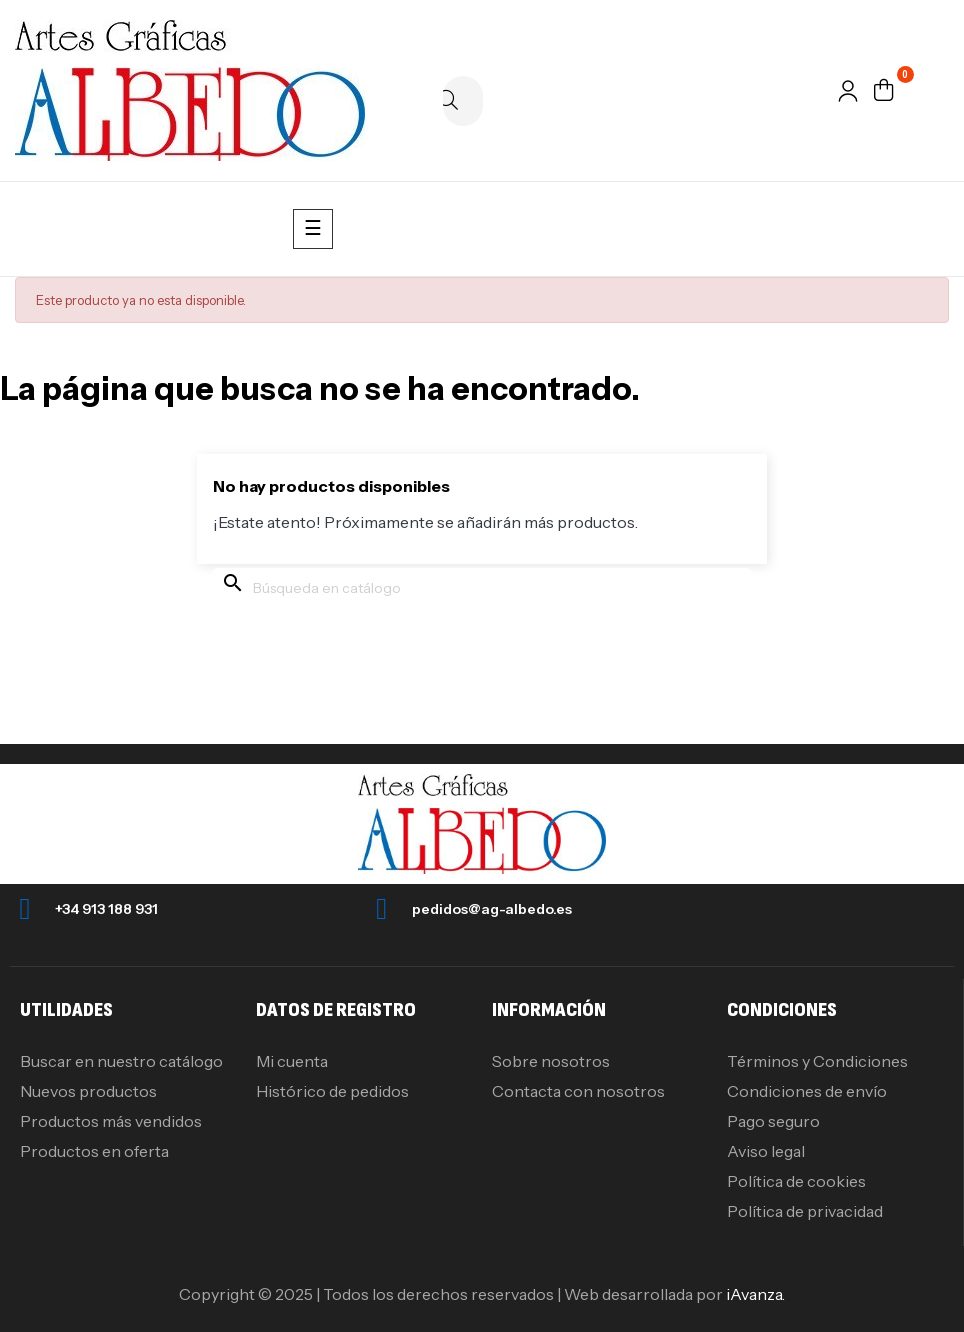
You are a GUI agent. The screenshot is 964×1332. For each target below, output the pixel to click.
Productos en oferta (94, 1151)
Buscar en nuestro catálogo (121, 1061)
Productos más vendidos (111, 1121)
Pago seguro (773, 1121)
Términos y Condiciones (817, 1061)
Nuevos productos (88, 1091)
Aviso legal (766, 1151)
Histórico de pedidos (332, 1091)
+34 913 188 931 (106, 909)
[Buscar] (463, 101)
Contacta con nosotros (578, 1091)
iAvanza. (755, 1294)
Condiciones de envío (807, 1091)
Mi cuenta (292, 1061)
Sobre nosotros (551, 1061)
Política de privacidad (805, 1211)
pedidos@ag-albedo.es (492, 909)
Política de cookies (796, 1181)
